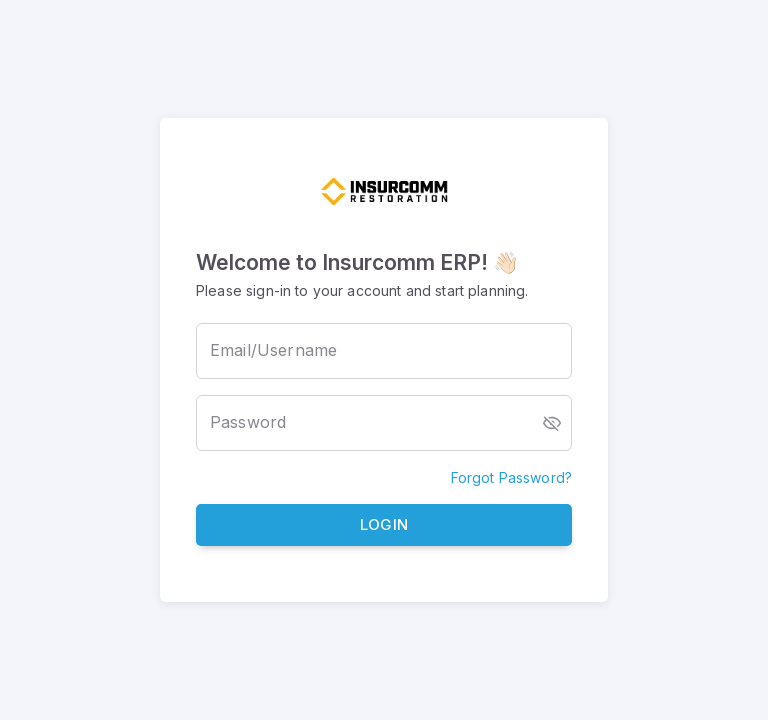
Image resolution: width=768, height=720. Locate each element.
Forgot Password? (511, 477)
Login (384, 525)
